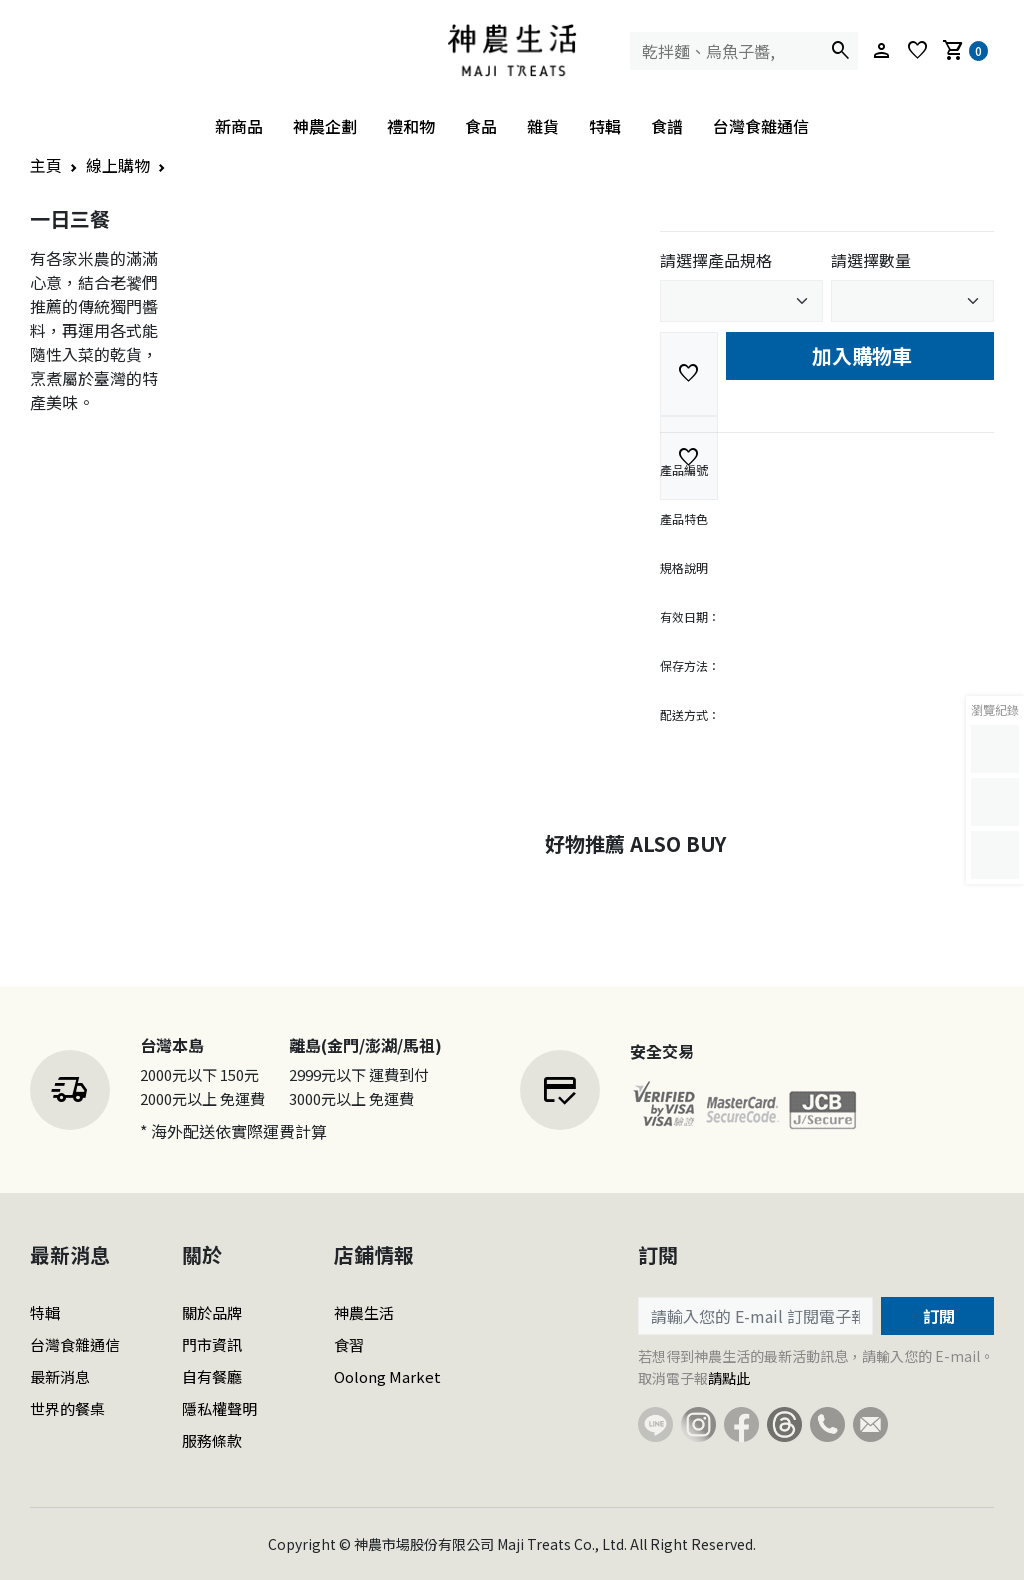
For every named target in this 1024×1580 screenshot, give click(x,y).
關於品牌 (212, 1312)
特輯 (605, 126)
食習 (349, 1344)
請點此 (729, 1378)
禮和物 (411, 126)
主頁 (46, 165)
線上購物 (118, 165)
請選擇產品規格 (716, 260)
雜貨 (543, 126)
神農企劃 (325, 126)
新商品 (239, 126)
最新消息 (60, 1376)
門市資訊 (212, 1344)
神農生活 (364, 1312)
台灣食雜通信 (761, 126)
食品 (481, 126)
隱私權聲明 (219, 1408)
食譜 (667, 126)
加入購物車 (859, 355)
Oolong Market (387, 1376)
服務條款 (212, 1440)
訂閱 (937, 1316)
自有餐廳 (212, 1376)
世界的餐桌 (67, 1408)
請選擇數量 (871, 260)
